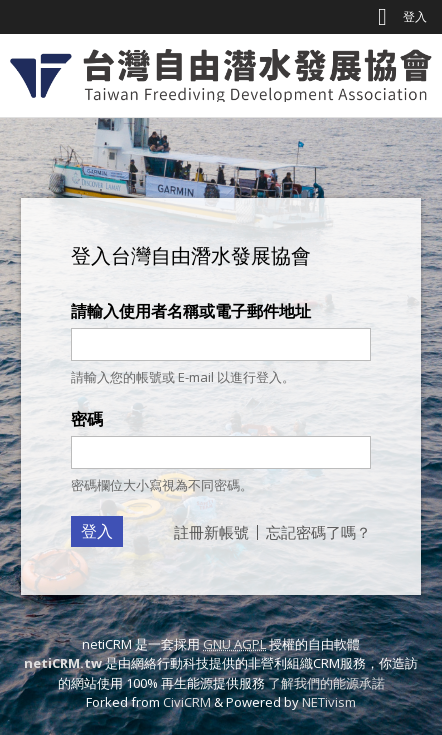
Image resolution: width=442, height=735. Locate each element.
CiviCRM (187, 702)
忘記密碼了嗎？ (318, 532)
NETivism (329, 702)
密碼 (87, 419)
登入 (415, 16)
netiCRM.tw (63, 663)
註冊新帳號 (211, 532)
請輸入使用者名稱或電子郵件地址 (191, 311)
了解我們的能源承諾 (326, 683)
